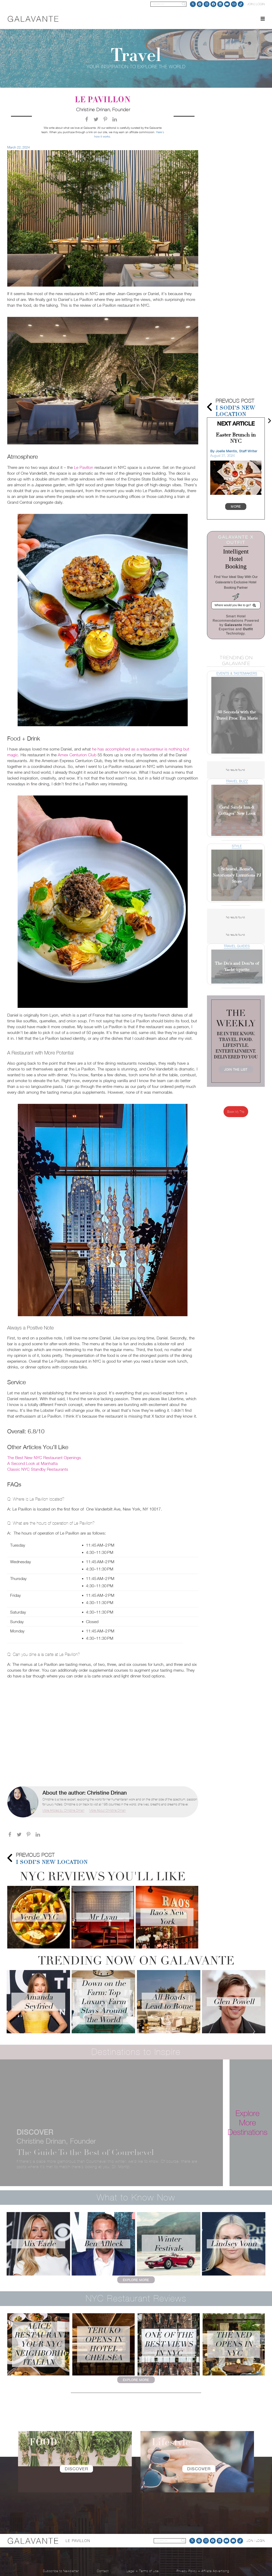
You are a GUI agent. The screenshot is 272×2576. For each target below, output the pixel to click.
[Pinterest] (200, 4)
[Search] (184, 4)
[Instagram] (206, 4)
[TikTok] (241, 4)
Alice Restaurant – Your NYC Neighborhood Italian (47, 2344)
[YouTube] (227, 4)
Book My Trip (235, 1111)
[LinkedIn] (220, 4)
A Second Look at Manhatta (32, 1463)
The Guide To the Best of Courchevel (85, 2152)
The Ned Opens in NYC (233, 2344)
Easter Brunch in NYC (236, 438)
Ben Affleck (103, 2243)
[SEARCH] (168, 4)
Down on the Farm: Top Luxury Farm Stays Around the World (103, 2001)
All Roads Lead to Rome (168, 2001)
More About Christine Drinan (107, 1810)
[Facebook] (213, 4)
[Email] (234, 4)
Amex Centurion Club (77, 754)
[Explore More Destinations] (247, 2123)
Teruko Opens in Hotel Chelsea (103, 2344)
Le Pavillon (83, 467)
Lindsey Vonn (233, 2243)
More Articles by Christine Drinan (63, 1810)
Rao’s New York (166, 1917)
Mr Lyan (102, 1917)
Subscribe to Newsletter (61, 2571)
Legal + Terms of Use (143, 2571)
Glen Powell (233, 2001)
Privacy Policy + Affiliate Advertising (202, 2571)
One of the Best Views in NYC (168, 2344)
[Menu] (262, 18)
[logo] (33, 18)
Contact (103, 2571)
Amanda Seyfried (38, 2001)
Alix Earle (38, 2243)
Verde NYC (38, 1917)
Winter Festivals (168, 2243)
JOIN (250, 4)
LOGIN (260, 4)
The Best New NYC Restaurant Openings (44, 1457)
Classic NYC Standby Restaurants (38, 1469)
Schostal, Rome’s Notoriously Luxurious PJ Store (237, 875)
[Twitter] (193, 4)
